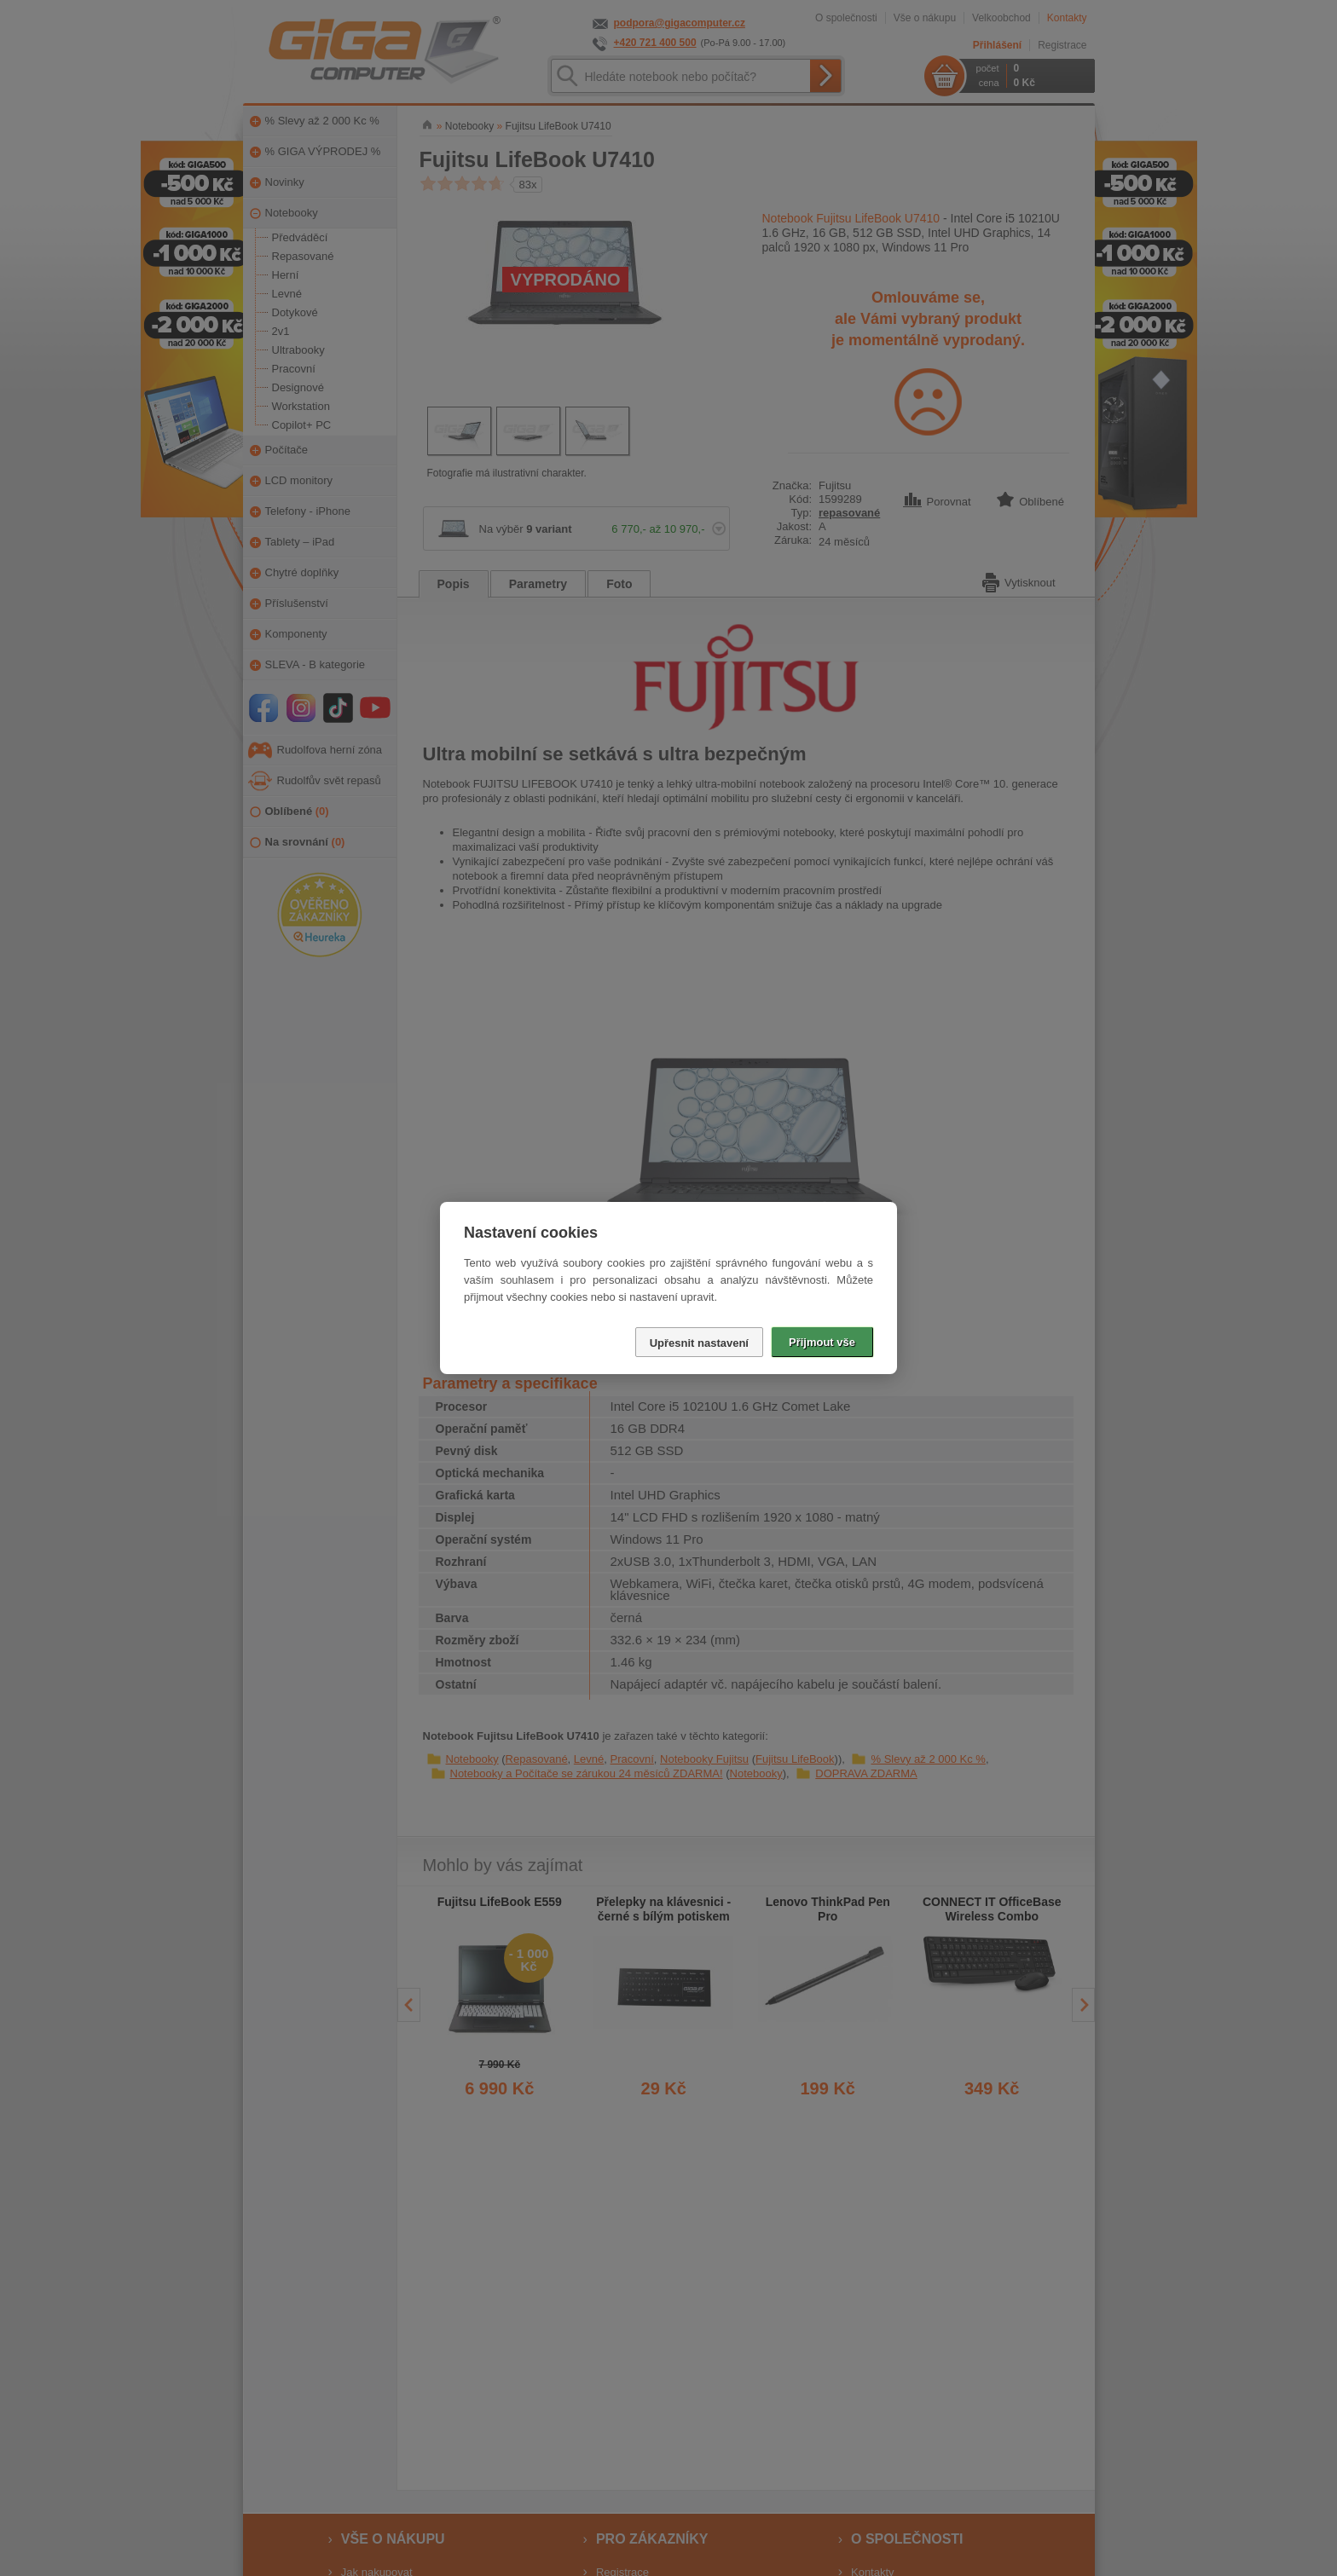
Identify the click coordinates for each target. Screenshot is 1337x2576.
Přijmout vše (822, 1342)
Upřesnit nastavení (699, 1343)
